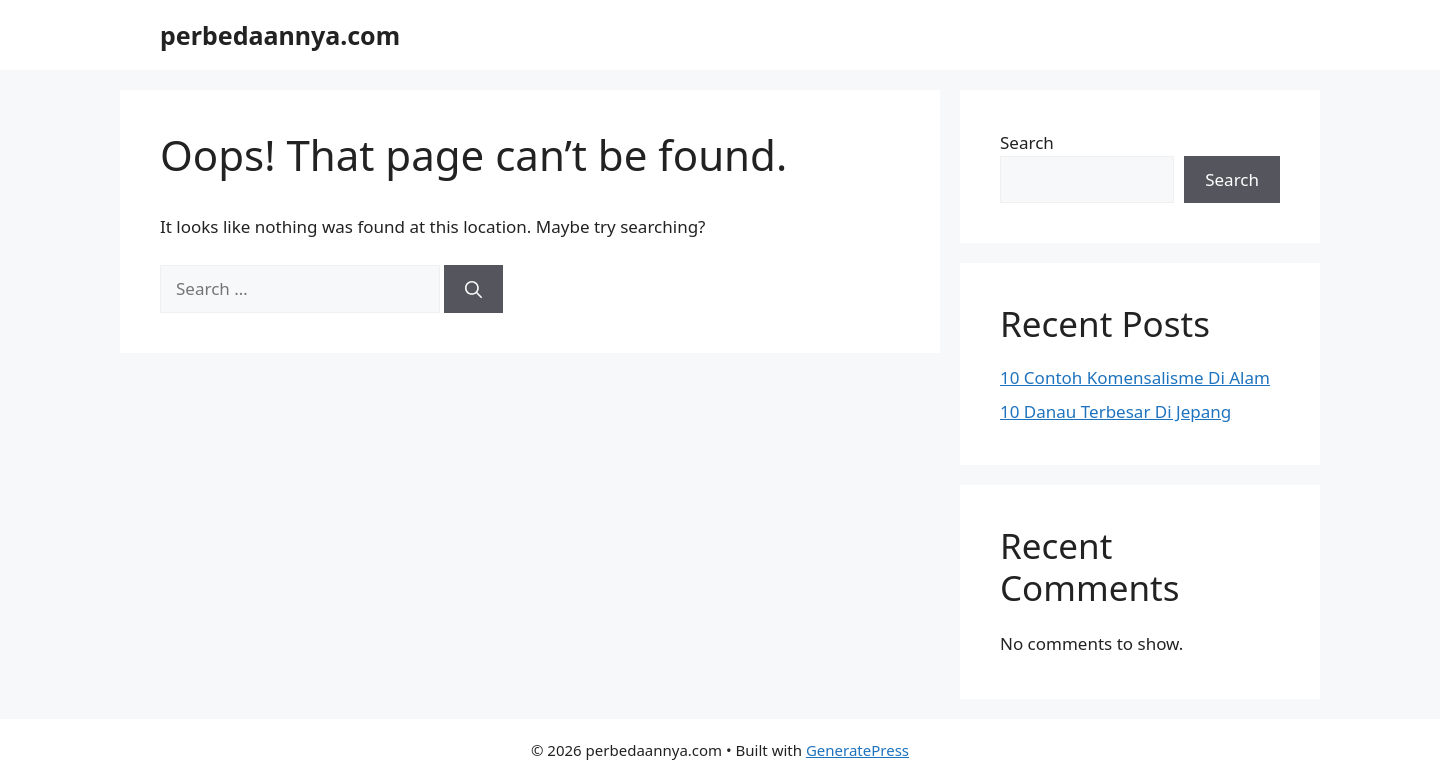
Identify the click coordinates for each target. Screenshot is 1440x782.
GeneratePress (857, 750)
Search (1027, 142)
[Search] (473, 289)
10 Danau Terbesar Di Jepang (1115, 411)
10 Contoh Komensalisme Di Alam (1135, 377)
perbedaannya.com (280, 35)
